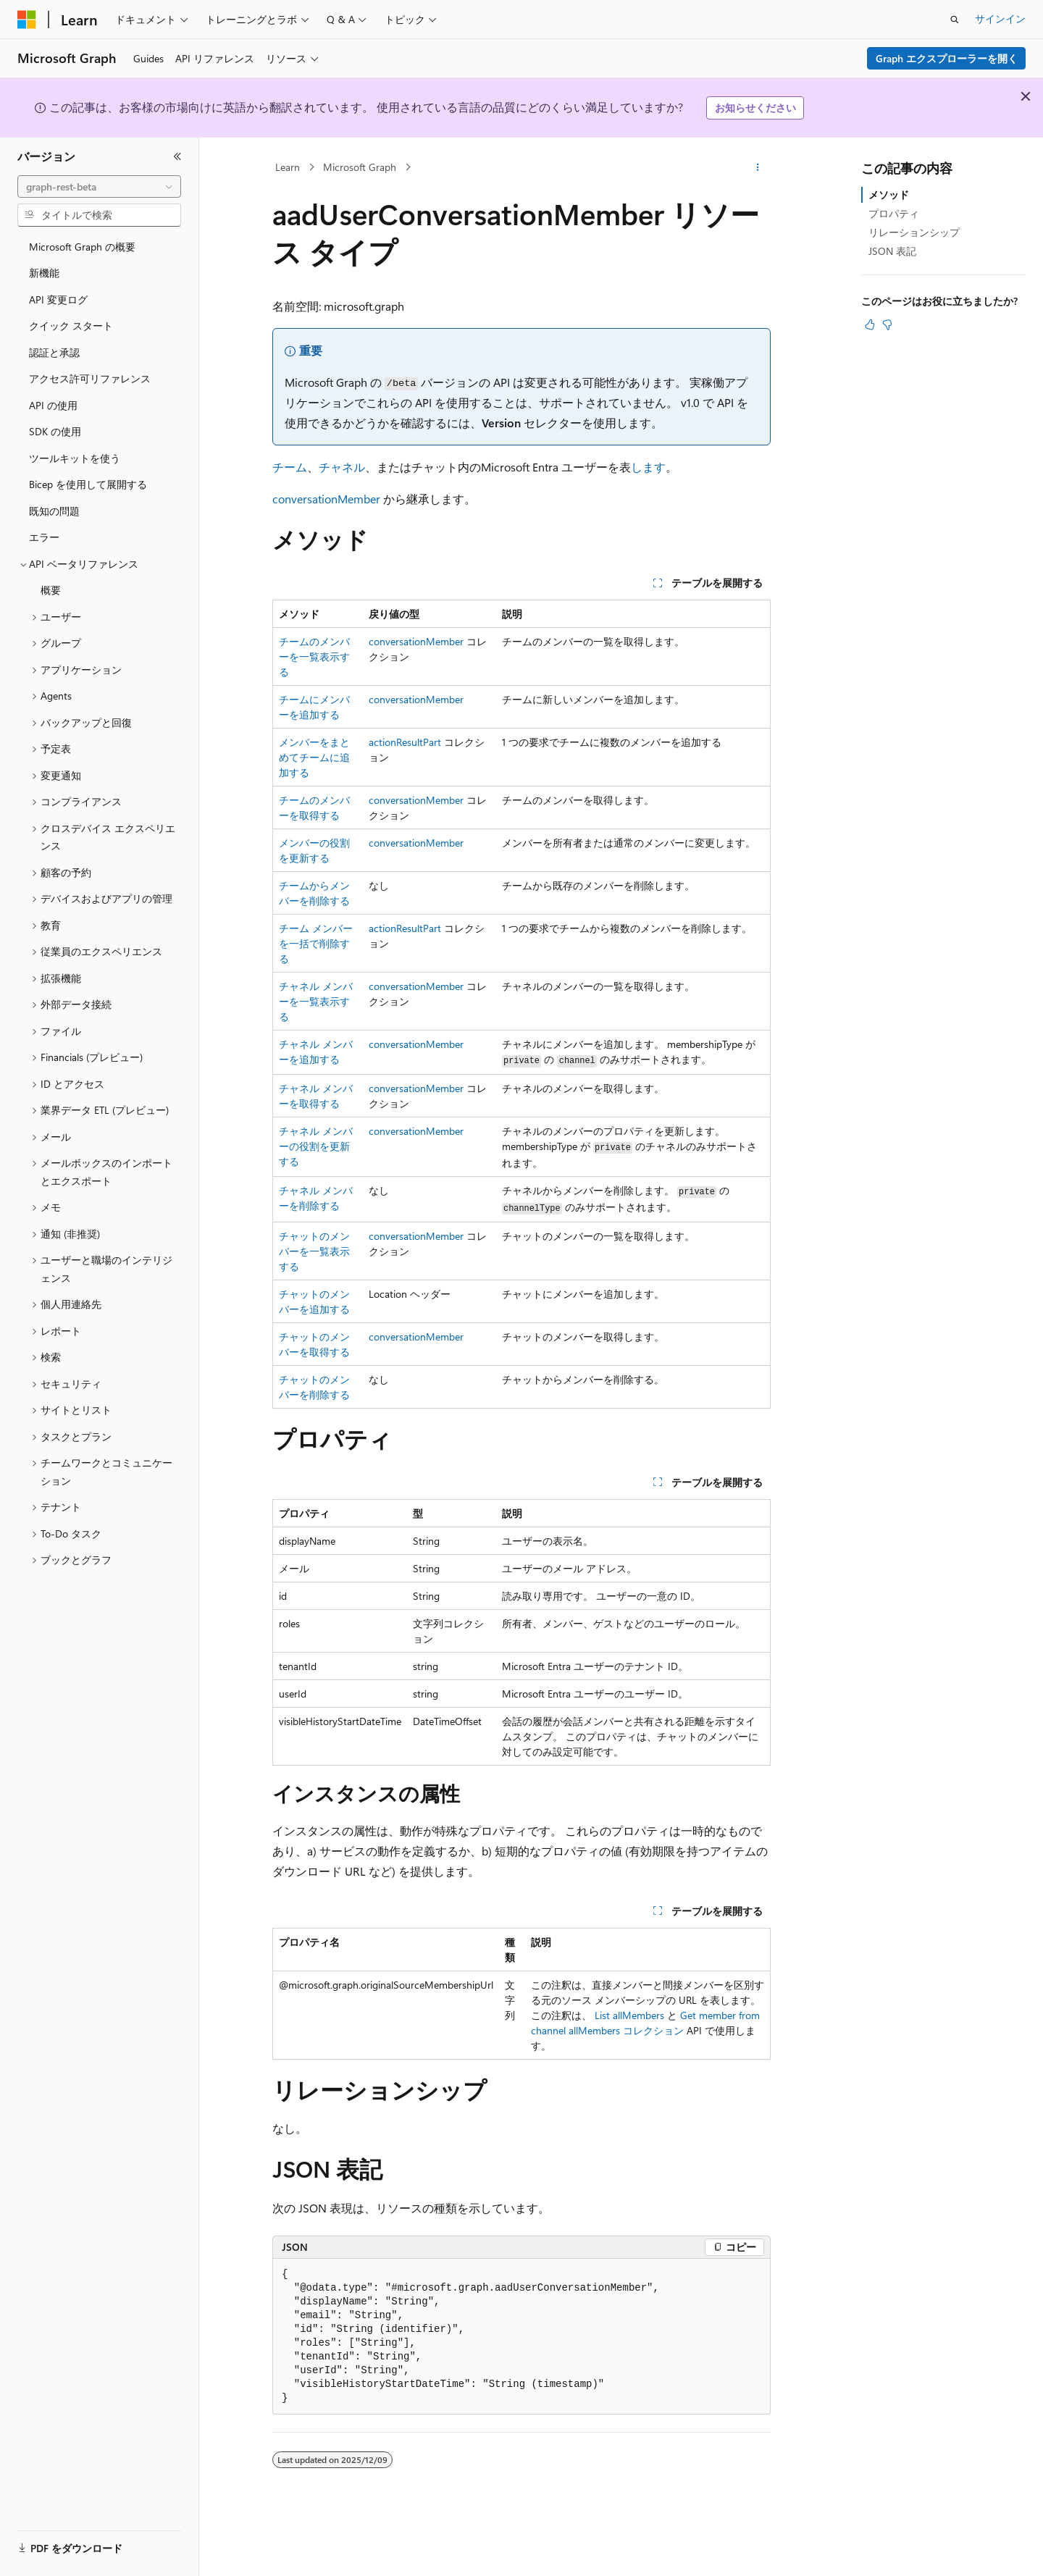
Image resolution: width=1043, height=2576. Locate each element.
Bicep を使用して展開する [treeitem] (88, 484)
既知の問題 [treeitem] (54, 511)
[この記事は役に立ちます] (870, 324)
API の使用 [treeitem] (53, 405)
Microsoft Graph (359, 167)
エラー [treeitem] (44, 537)
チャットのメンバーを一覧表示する (314, 1251)
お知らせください (755, 107)
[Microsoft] (26, 19)
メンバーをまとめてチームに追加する (314, 757)
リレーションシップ (914, 232)
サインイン (1000, 18)
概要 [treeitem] (51, 590)
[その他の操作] (758, 167)
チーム (289, 466)
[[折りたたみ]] (177, 156)
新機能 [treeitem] (44, 273)
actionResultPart (405, 742)
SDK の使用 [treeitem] (55, 431)
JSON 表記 (892, 251)
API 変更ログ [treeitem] (58, 299)
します (648, 466)
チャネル (342, 466)
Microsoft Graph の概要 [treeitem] (82, 246)
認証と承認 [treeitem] (54, 352)
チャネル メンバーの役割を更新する (316, 1146)
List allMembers (629, 2015)
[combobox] (99, 186)
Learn (287, 167)
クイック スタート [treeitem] (71, 325)
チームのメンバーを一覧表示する (314, 656)
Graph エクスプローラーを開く (947, 58)
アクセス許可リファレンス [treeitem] (90, 378)
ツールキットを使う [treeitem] (74, 458)
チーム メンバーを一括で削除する (316, 943)
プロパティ (893, 213)
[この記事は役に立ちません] (887, 324)
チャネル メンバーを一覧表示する (316, 1001)
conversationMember (326, 498)
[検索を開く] (954, 20)
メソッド (888, 194)
